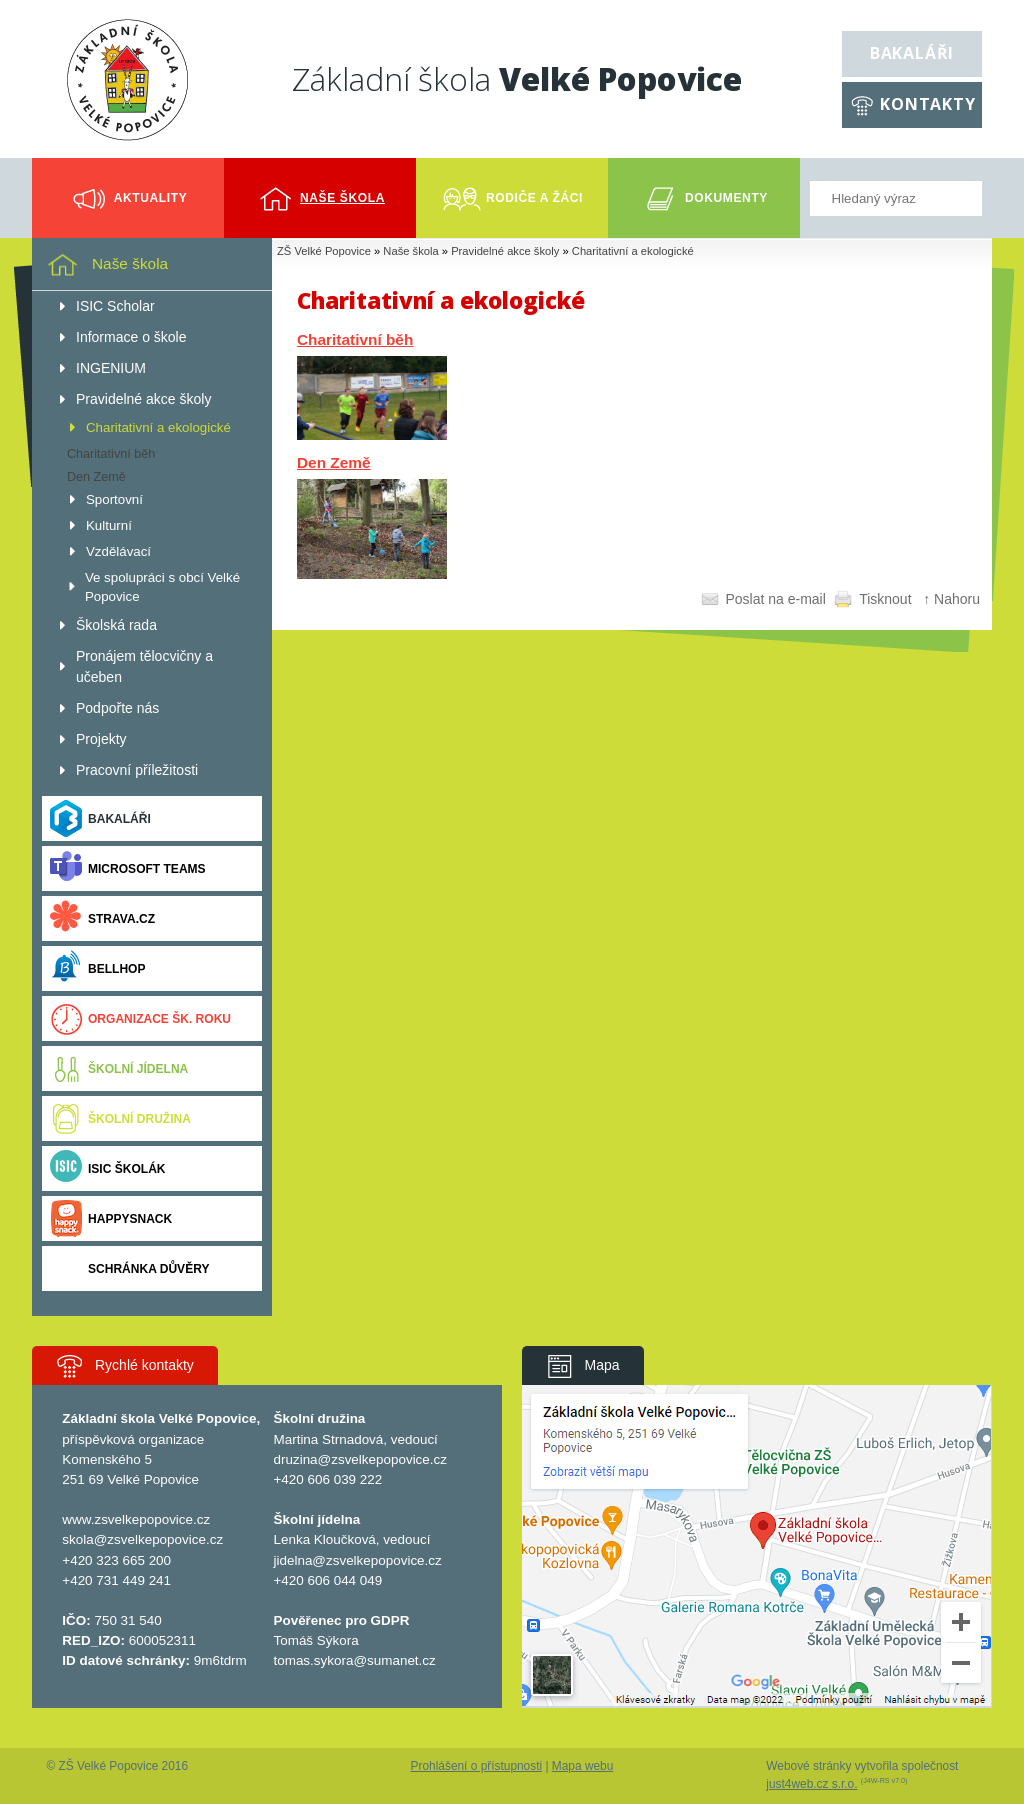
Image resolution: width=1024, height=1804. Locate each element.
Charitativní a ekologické (633, 251)
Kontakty (927, 104)
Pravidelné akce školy (505, 251)
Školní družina (120, 1118)
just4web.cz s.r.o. (811, 1784)
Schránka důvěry (129, 1268)
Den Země (334, 462)
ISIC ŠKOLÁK (108, 1168)
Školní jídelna (119, 1068)
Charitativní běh (355, 339)
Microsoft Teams (128, 868)
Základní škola (517, 78)
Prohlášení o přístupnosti (477, 1766)
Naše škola (410, 251)
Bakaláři (912, 53)
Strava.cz (102, 918)
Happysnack (111, 1218)
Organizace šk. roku (140, 1018)
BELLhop (97, 968)
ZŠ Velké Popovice (324, 251)
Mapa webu (582, 1766)
